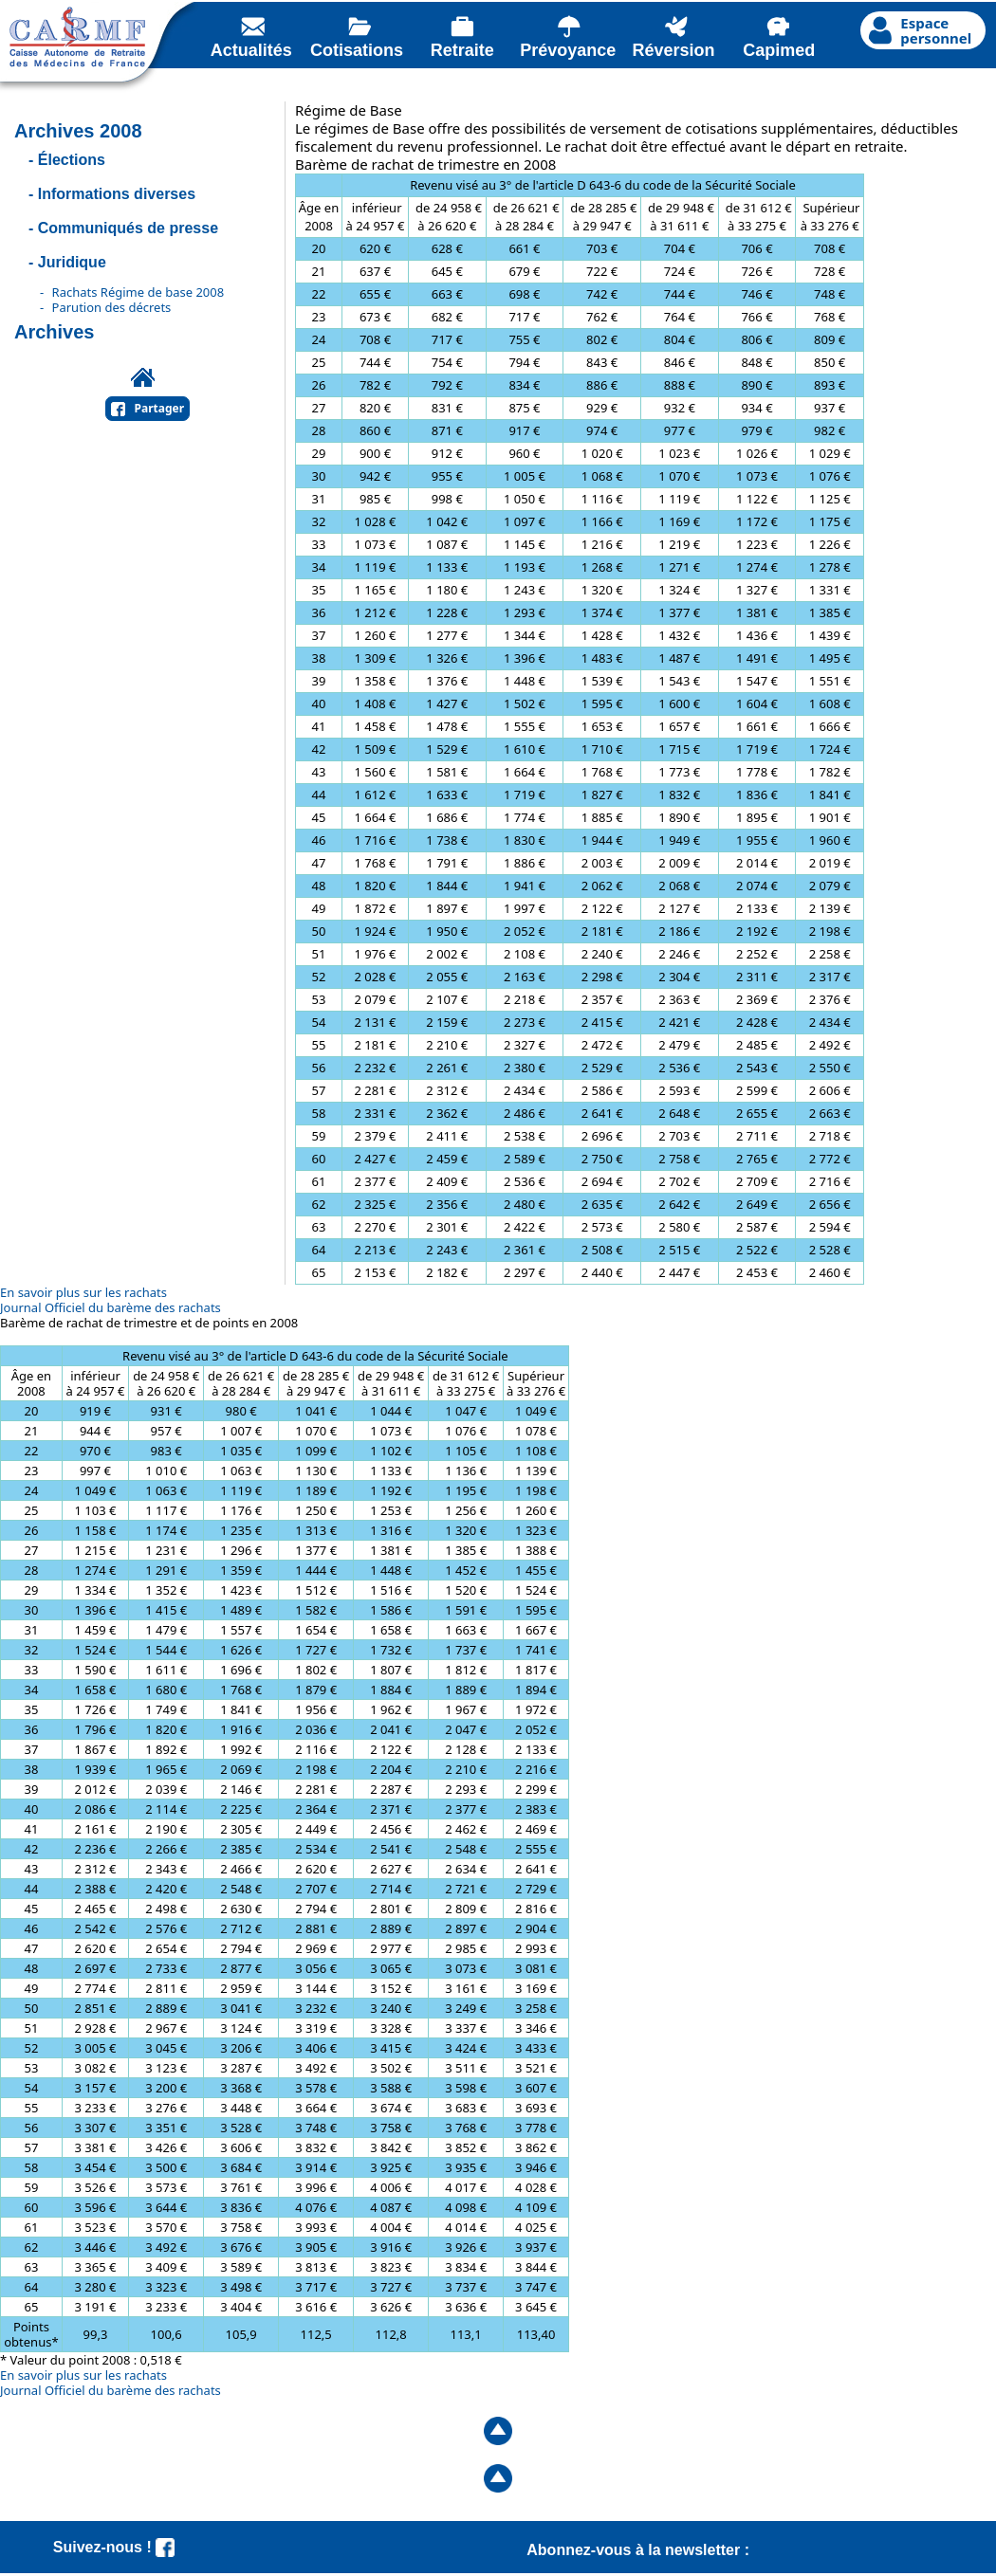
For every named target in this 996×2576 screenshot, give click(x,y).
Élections (71, 160)
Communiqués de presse (128, 228)
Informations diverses (116, 194)
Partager (160, 408)
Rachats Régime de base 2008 (138, 292)
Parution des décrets (112, 307)
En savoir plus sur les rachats (83, 1292)
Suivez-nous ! (114, 2547)
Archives (54, 331)
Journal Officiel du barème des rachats (110, 1307)
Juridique (72, 262)
